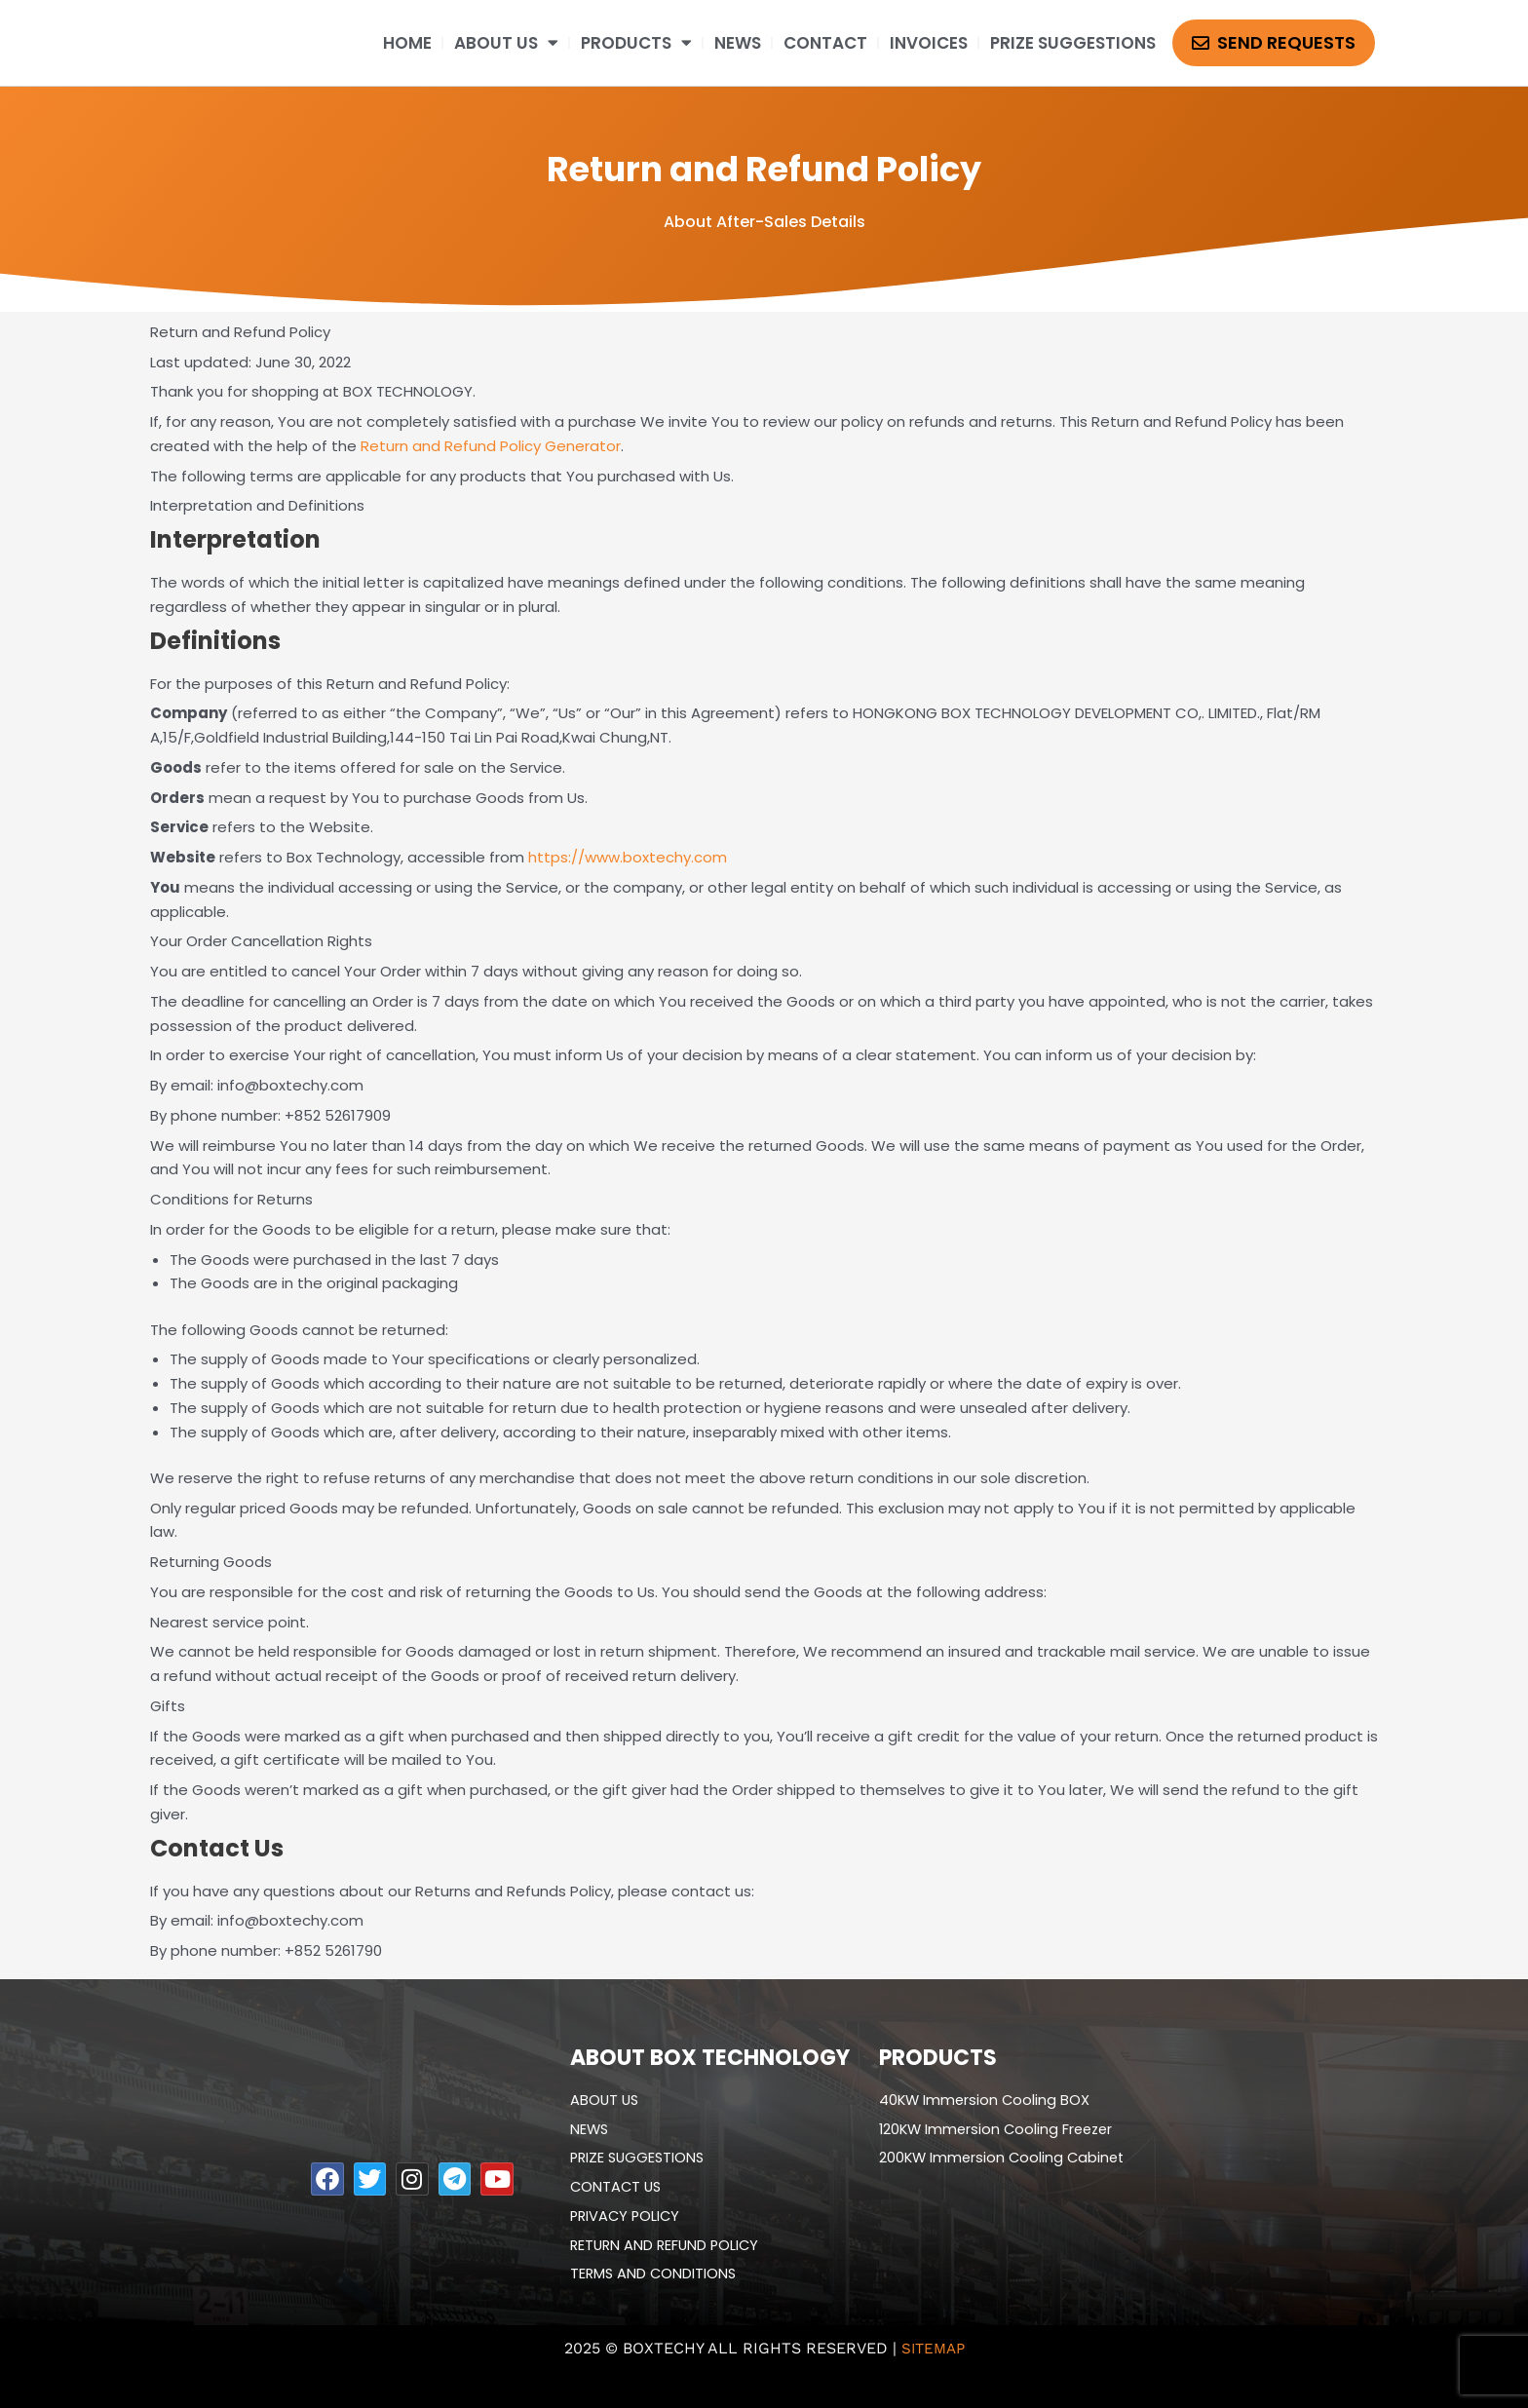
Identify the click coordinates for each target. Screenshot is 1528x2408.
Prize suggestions (1073, 43)
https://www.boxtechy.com (627, 857)
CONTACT (825, 43)
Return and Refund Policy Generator (491, 446)
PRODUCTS (636, 42)
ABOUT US (506, 42)
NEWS (737, 43)
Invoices (929, 43)
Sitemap (932, 2348)
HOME (407, 43)
